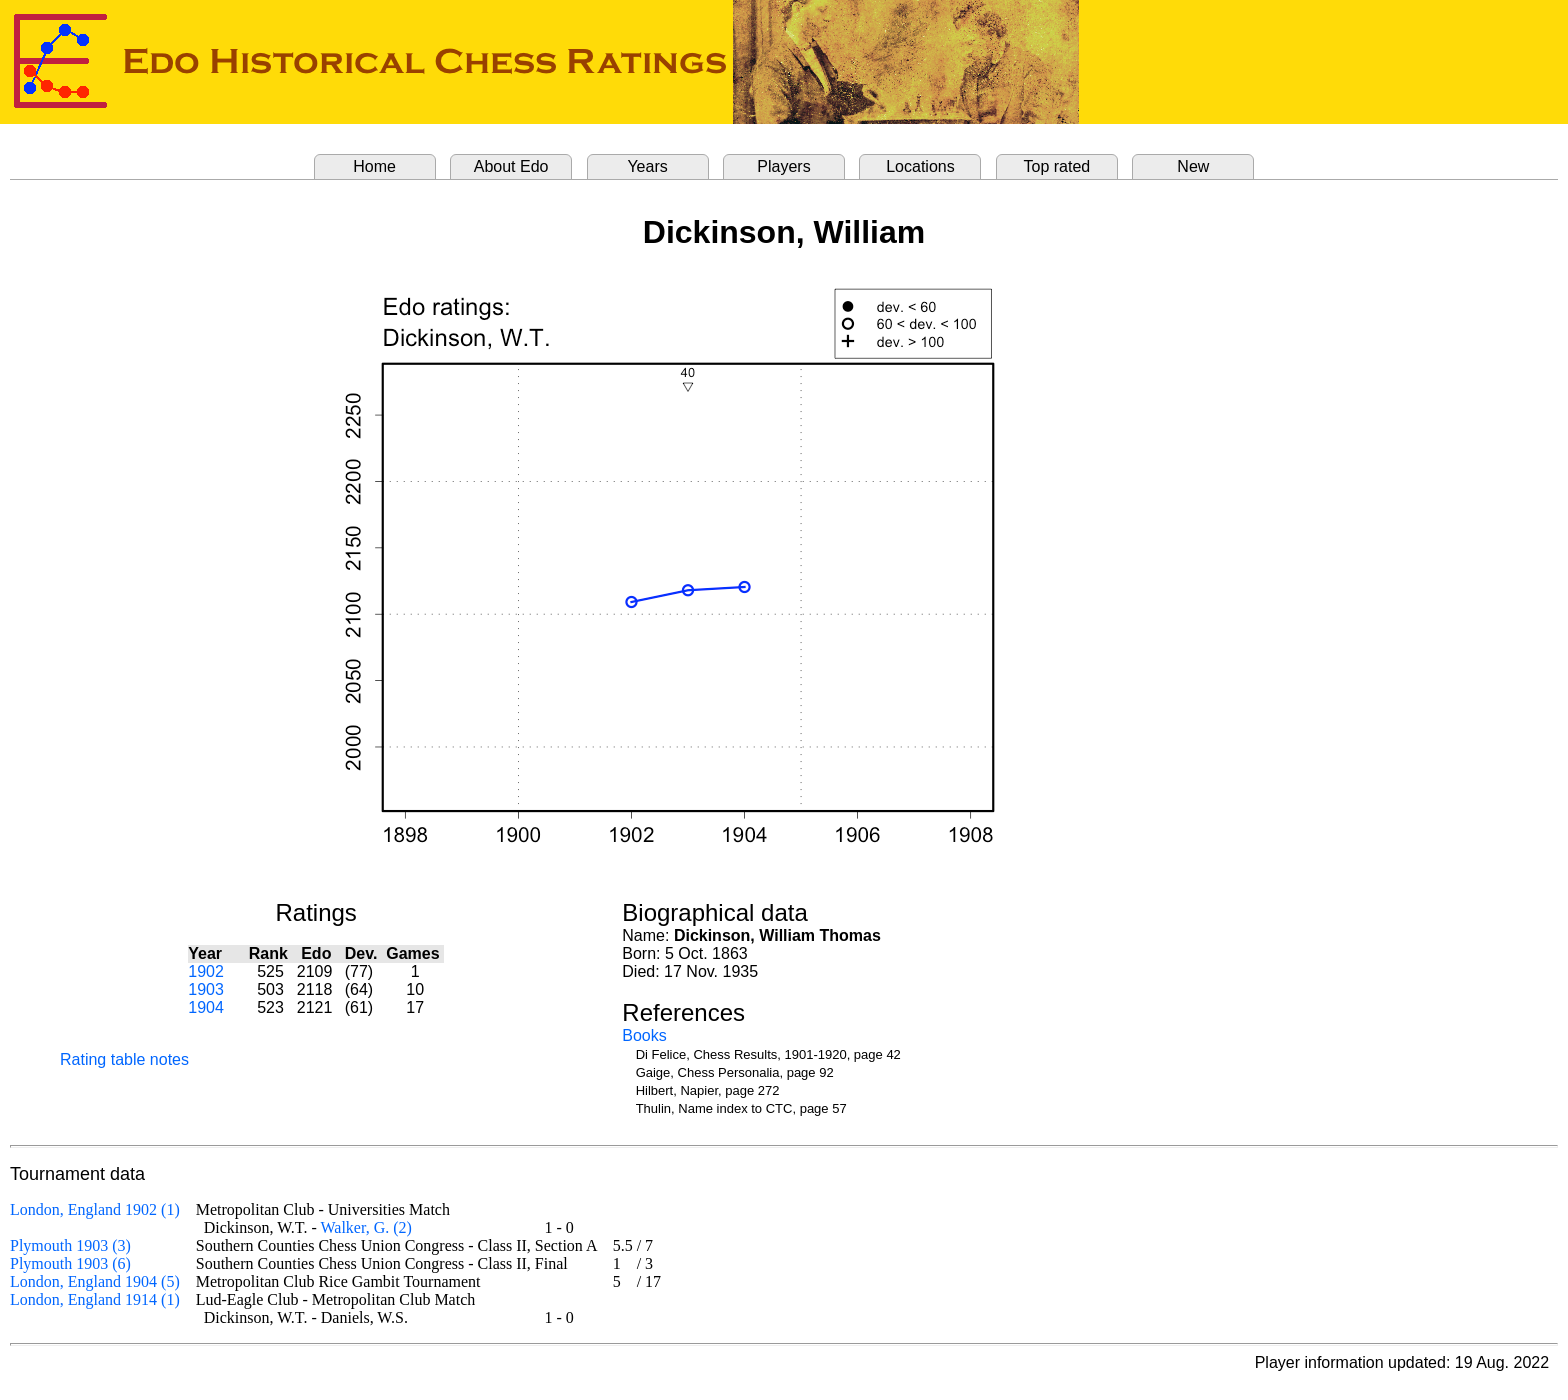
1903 (206, 989)
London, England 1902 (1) (95, 1209)
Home (374, 166)
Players (783, 166)
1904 (206, 1007)
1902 (206, 971)
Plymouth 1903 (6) (70, 1263)
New (1193, 166)
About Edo (511, 166)
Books (644, 1035)
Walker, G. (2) (366, 1227)
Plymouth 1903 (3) (70, 1245)
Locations (920, 166)
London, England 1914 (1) (95, 1299)
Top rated (1057, 166)
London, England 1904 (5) (95, 1281)
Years (647, 166)
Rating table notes (124, 1059)
